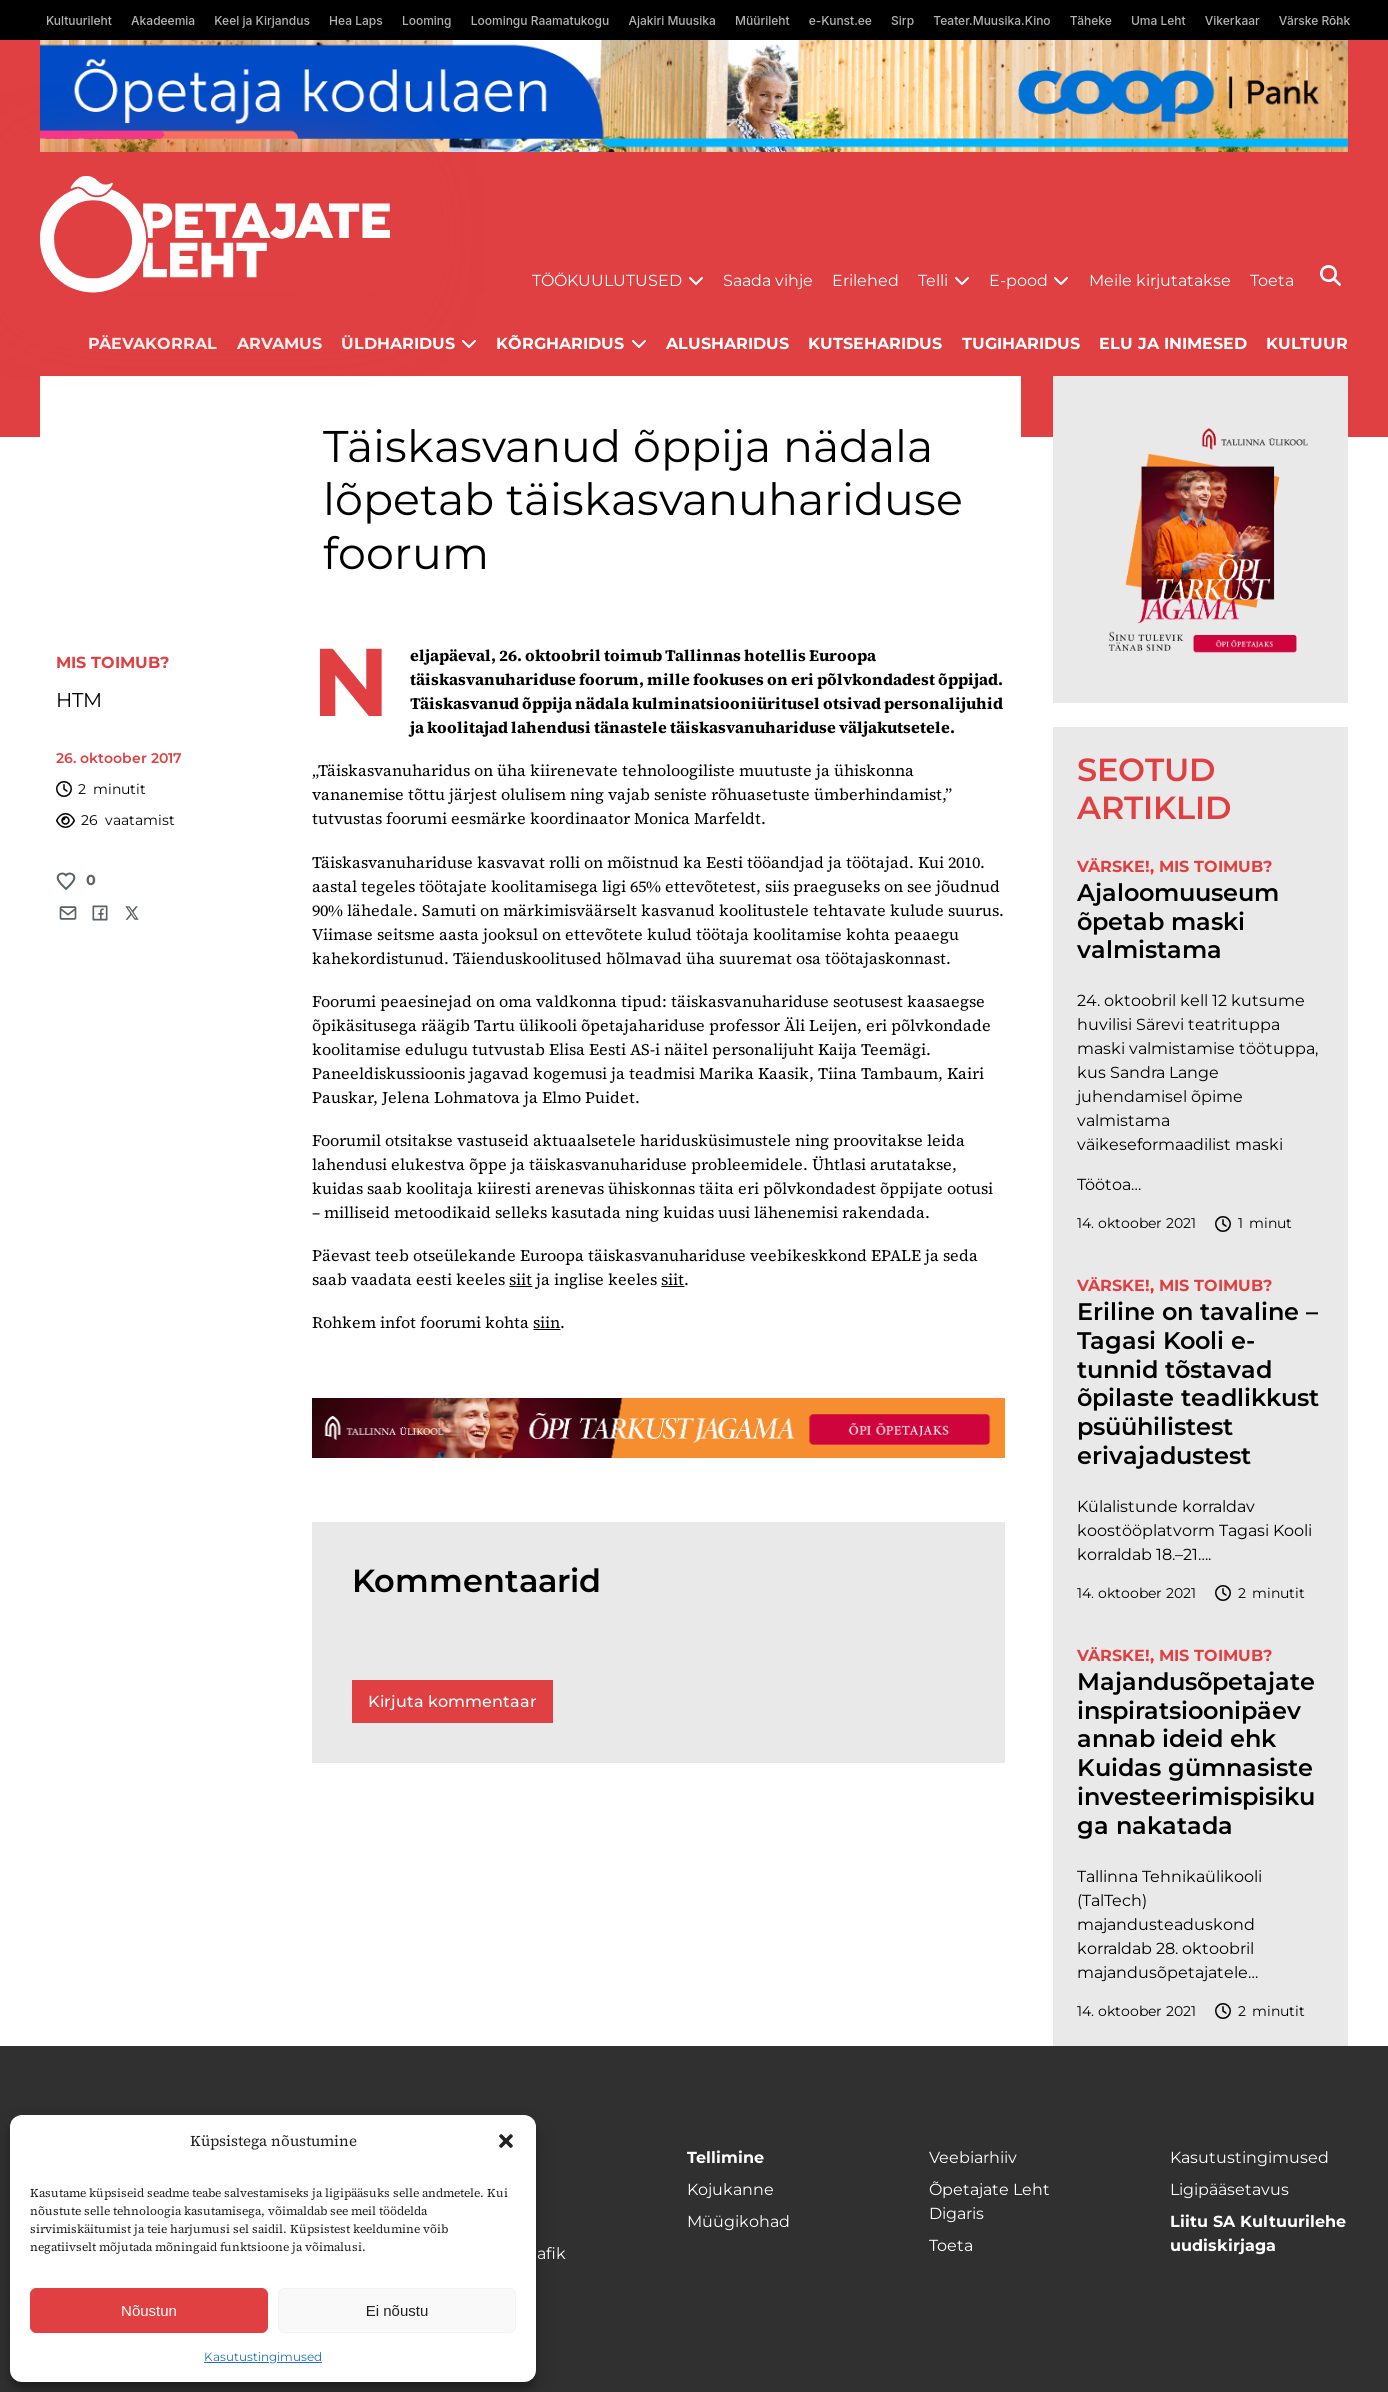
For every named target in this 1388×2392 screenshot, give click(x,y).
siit (520, 1279)
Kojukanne (730, 2189)
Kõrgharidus (560, 343)
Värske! (1113, 866)
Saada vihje (768, 280)
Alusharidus (727, 343)
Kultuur (1307, 343)
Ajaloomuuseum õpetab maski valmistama (1178, 922)
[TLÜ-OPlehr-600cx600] (1200, 539)
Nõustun (149, 2310)
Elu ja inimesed (1173, 343)
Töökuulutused (607, 280)
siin (546, 1322)
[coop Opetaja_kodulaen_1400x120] (694, 96)
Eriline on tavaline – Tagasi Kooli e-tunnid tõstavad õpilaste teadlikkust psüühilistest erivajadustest (1198, 1384)
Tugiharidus (1021, 343)
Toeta (1272, 280)
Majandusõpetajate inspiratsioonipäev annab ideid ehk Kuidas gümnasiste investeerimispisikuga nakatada (1196, 1754)
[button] (506, 2141)
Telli (933, 280)
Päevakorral (152, 343)
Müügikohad (738, 2221)
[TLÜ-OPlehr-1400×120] (658, 1427)
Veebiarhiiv (973, 2157)
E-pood (1018, 280)
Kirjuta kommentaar (452, 1701)
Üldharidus (398, 343)
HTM (79, 700)
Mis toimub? (112, 662)
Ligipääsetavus (1229, 2189)
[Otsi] (1330, 275)
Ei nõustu (397, 2310)
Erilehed (865, 280)
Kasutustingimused (263, 2356)
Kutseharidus (875, 343)
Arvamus (279, 343)
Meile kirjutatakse (1160, 280)
